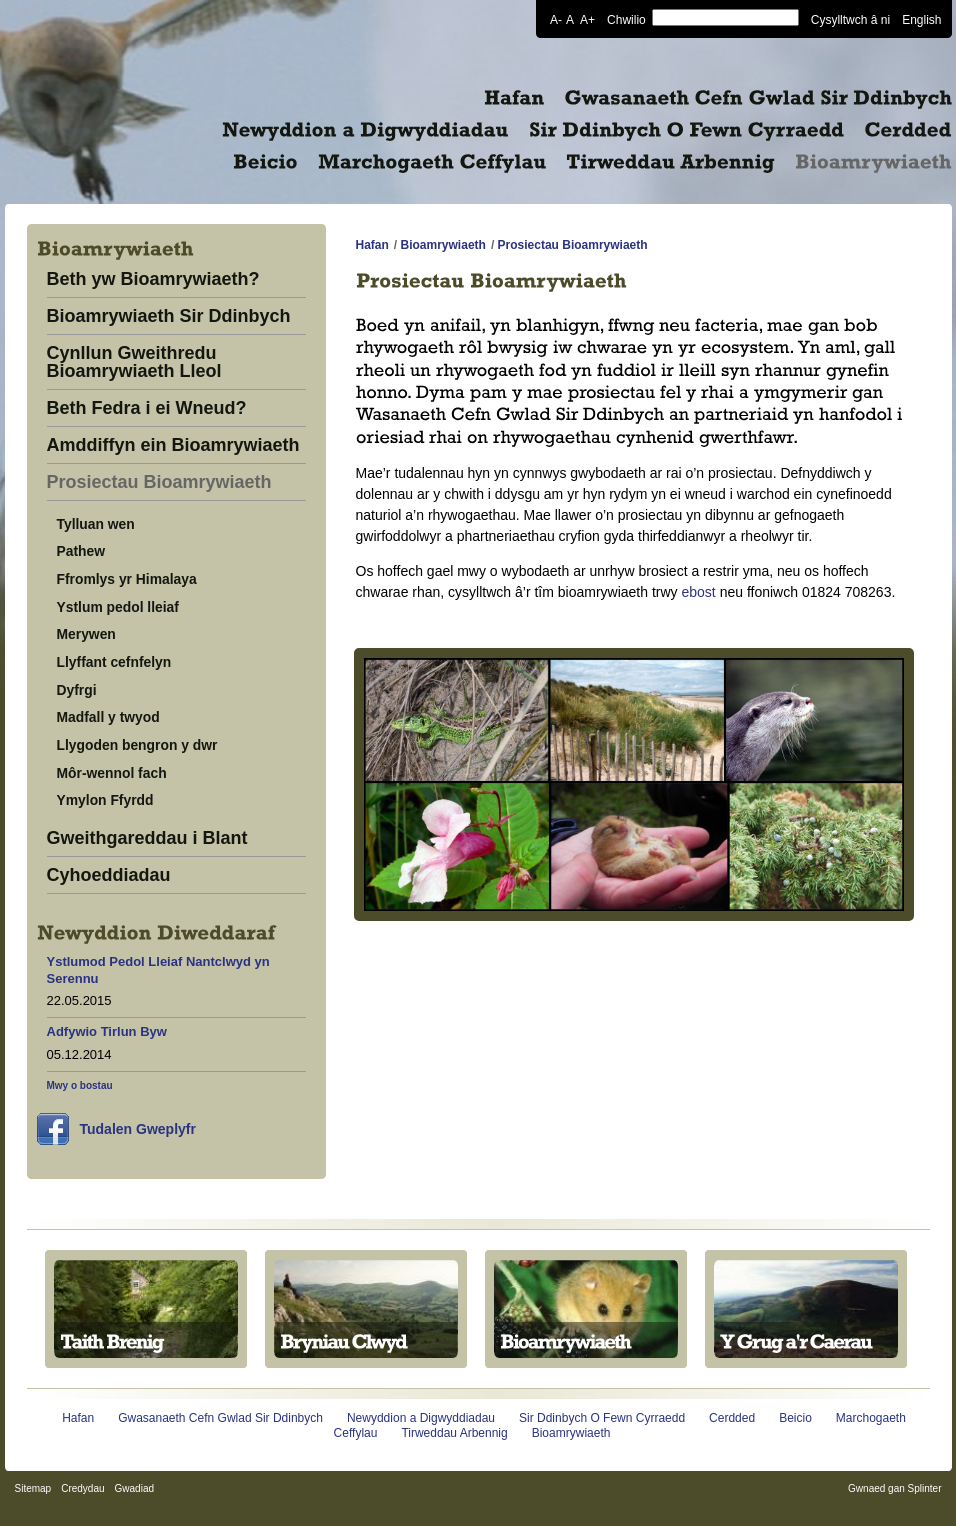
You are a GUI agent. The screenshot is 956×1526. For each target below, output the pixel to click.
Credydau (82, 1488)
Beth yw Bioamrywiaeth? (153, 279)
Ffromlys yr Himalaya (127, 579)
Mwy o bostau (80, 1085)
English (921, 19)
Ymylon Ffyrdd (105, 800)
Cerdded (732, 1418)
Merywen (86, 634)
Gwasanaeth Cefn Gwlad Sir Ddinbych (220, 1418)
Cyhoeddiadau (109, 875)
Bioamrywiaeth (443, 245)
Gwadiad (134, 1488)
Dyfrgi (77, 690)
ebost (699, 592)
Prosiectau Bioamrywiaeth (159, 482)
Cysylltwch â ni (850, 19)
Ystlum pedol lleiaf (118, 607)
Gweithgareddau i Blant (147, 838)
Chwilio (626, 19)
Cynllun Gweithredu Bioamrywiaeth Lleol (134, 362)
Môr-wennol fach (112, 773)
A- (556, 19)
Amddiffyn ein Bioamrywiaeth (173, 445)
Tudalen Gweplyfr (138, 1129)
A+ (587, 19)
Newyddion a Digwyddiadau (421, 1418)
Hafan (372, 245)
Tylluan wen (96, 524)
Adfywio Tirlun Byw (107, 1031)
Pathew (81, 551)
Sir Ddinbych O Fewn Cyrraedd (602, 1418)
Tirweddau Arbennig (454, 1433)
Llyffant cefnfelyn (114, 662)
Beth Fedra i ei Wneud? (147, 408)
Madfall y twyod (108, 717)
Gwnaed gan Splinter (894, 1488)
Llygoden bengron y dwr (137, 745)
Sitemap (33, 1488)
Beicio (795, 1418)
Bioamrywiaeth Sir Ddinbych (169, 316)
